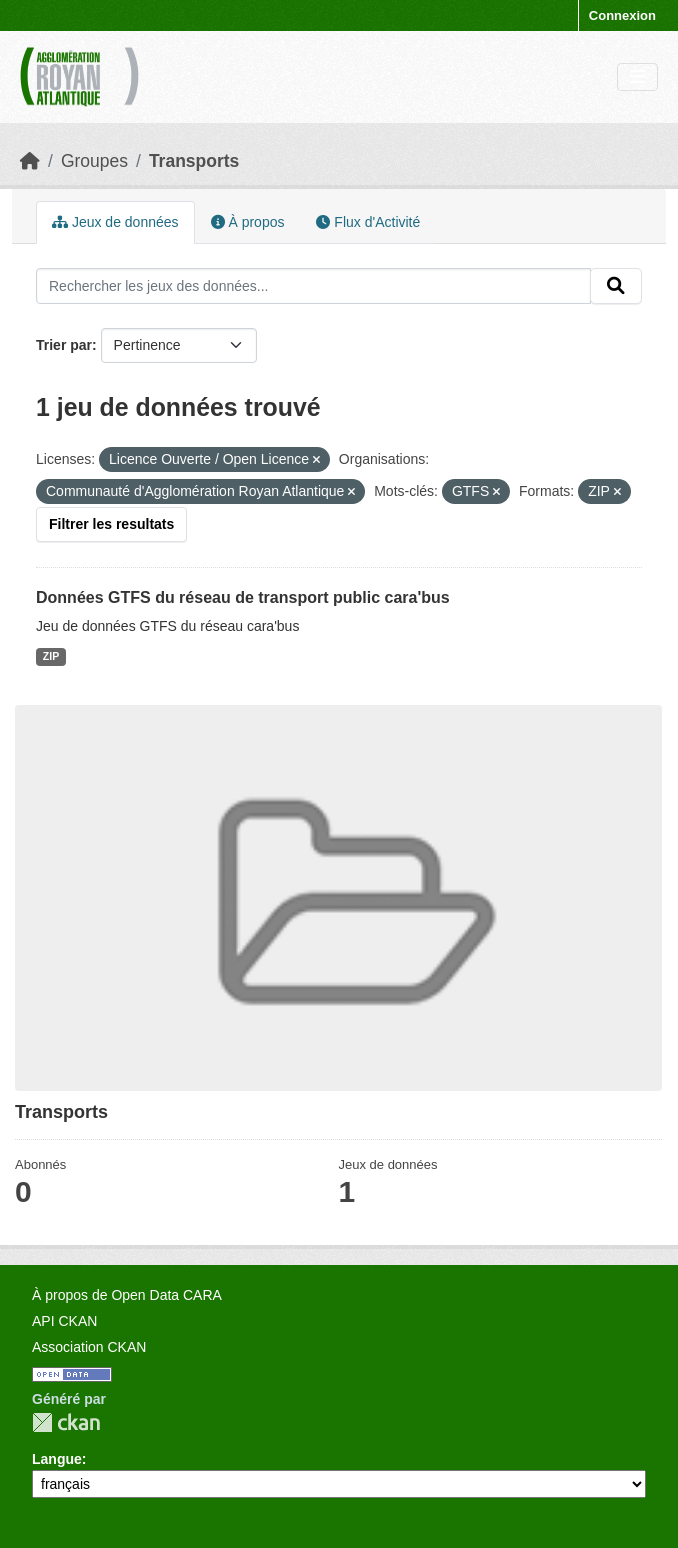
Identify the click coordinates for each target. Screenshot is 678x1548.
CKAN (66, 1422)
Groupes (94, 161)
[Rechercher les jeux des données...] (313, 286)
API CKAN (64, 1321)
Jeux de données (115, 222)
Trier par (64, 345)
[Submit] (616, 286)
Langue (57, 1459)
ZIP (51, 656)
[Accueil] (30, 161)
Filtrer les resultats (111, 524)
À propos (248, 222)
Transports (194, 161)
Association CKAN (89, 1347)
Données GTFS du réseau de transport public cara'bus (243, 597)
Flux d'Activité (368, 222)
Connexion (622, 15)
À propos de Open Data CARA (127, 1295)
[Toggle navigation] (637, 77)
